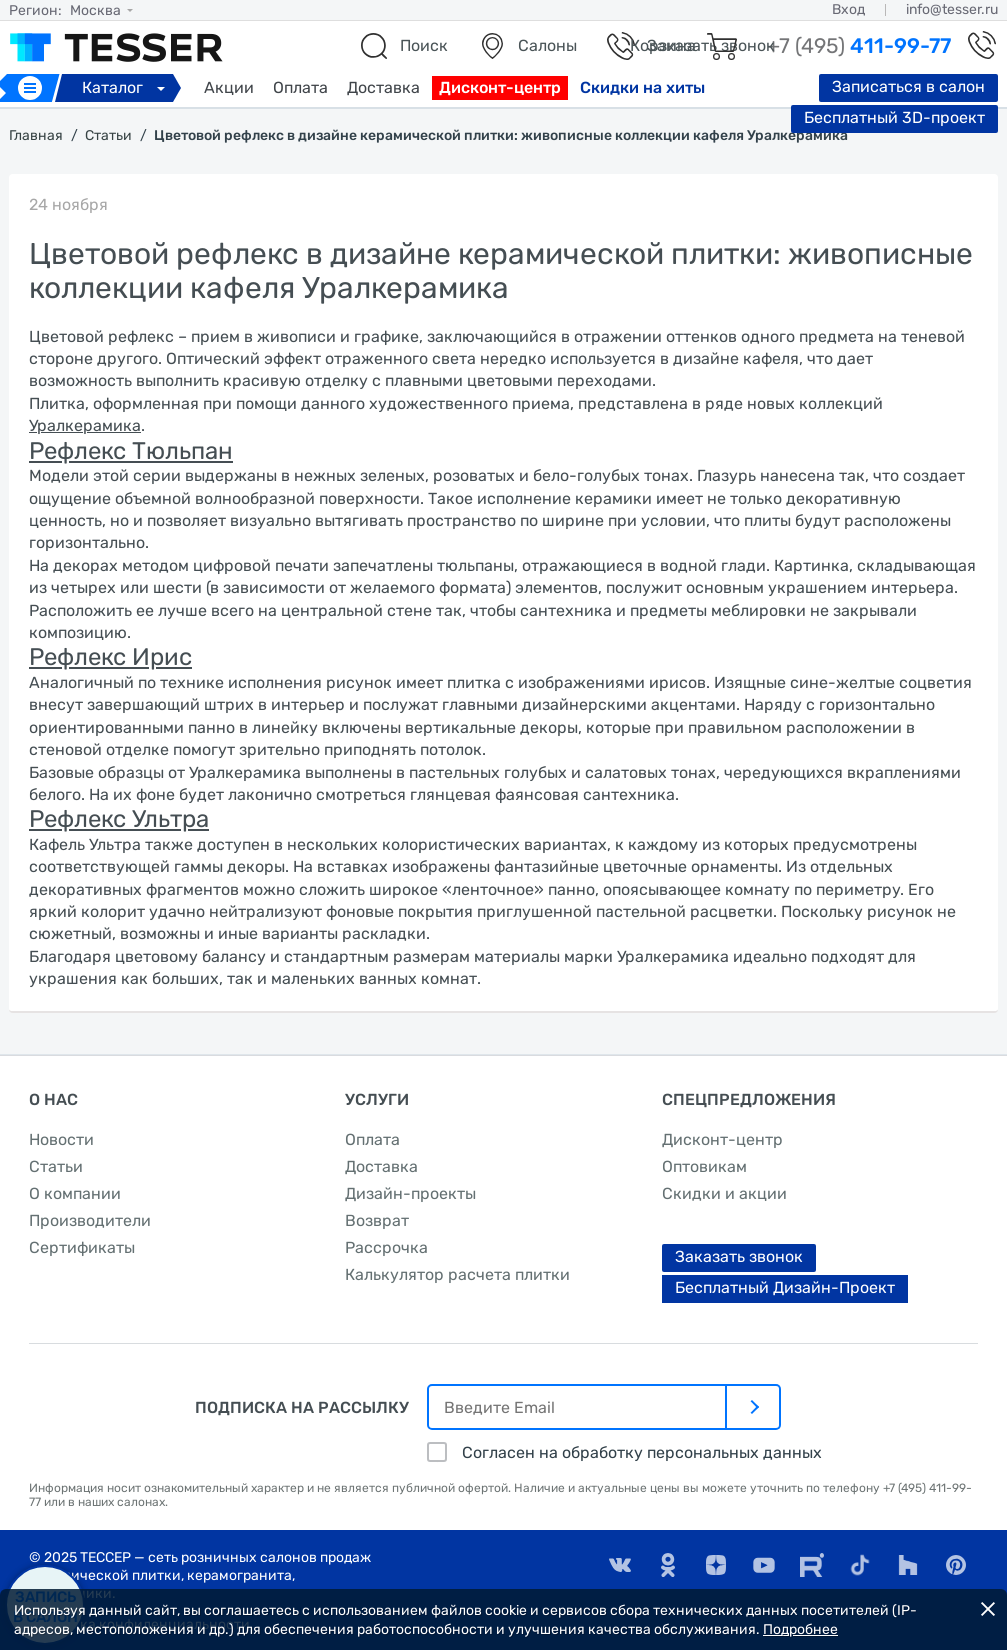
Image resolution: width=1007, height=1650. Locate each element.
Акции (229, 87)
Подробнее (800, 1629)
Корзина (663, 45)
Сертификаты (82, 1247)
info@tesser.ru (952, 9)
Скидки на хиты (642, 87)
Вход (848, 9)
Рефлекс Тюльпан (131, 451)
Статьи (56, 1166)
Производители (90, 1220)
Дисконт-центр (500, 87)
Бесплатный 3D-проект (894, 117)
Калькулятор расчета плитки (457, 1274)
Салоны (547, 45)
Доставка (383, 87)
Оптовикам (704, 1166)
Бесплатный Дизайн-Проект (785, 1287)
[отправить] (754, 1407)
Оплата (300, 87)
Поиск (424, 45)
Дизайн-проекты (410, 1193)
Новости (61, 1139)
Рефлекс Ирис (110, 657)
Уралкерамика (85, 425)
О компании (75, 1193)
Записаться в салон (908, 86)
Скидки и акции (724, 1193)
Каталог (126, 87)
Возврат (377, 1220)
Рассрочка (386, 1247)
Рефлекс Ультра (119, 819)
